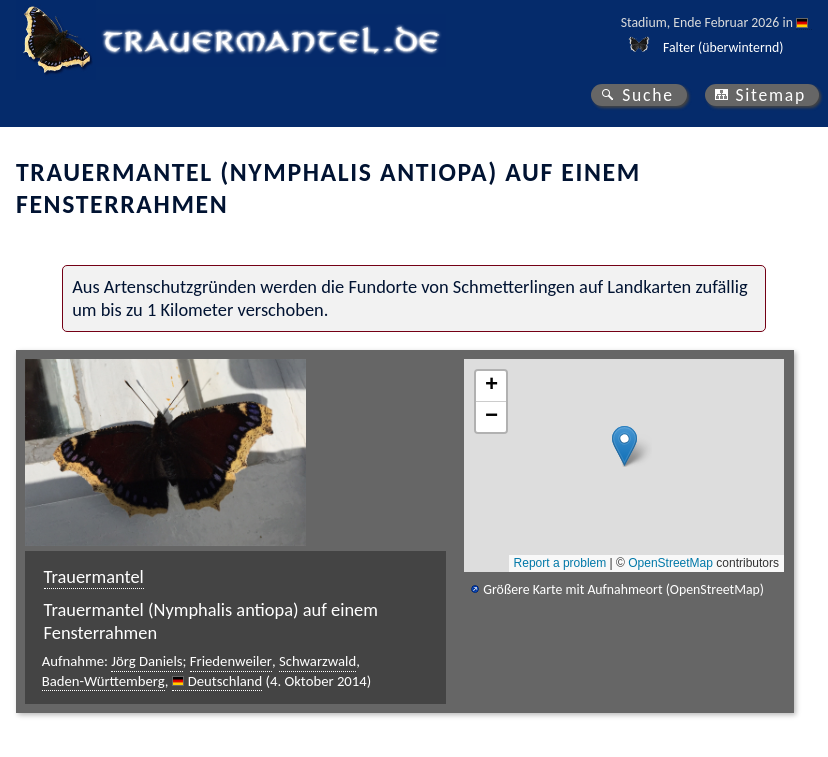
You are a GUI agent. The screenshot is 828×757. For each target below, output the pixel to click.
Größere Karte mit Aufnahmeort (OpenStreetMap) (623, 589)
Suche (648, 95)
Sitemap (770, 95)
